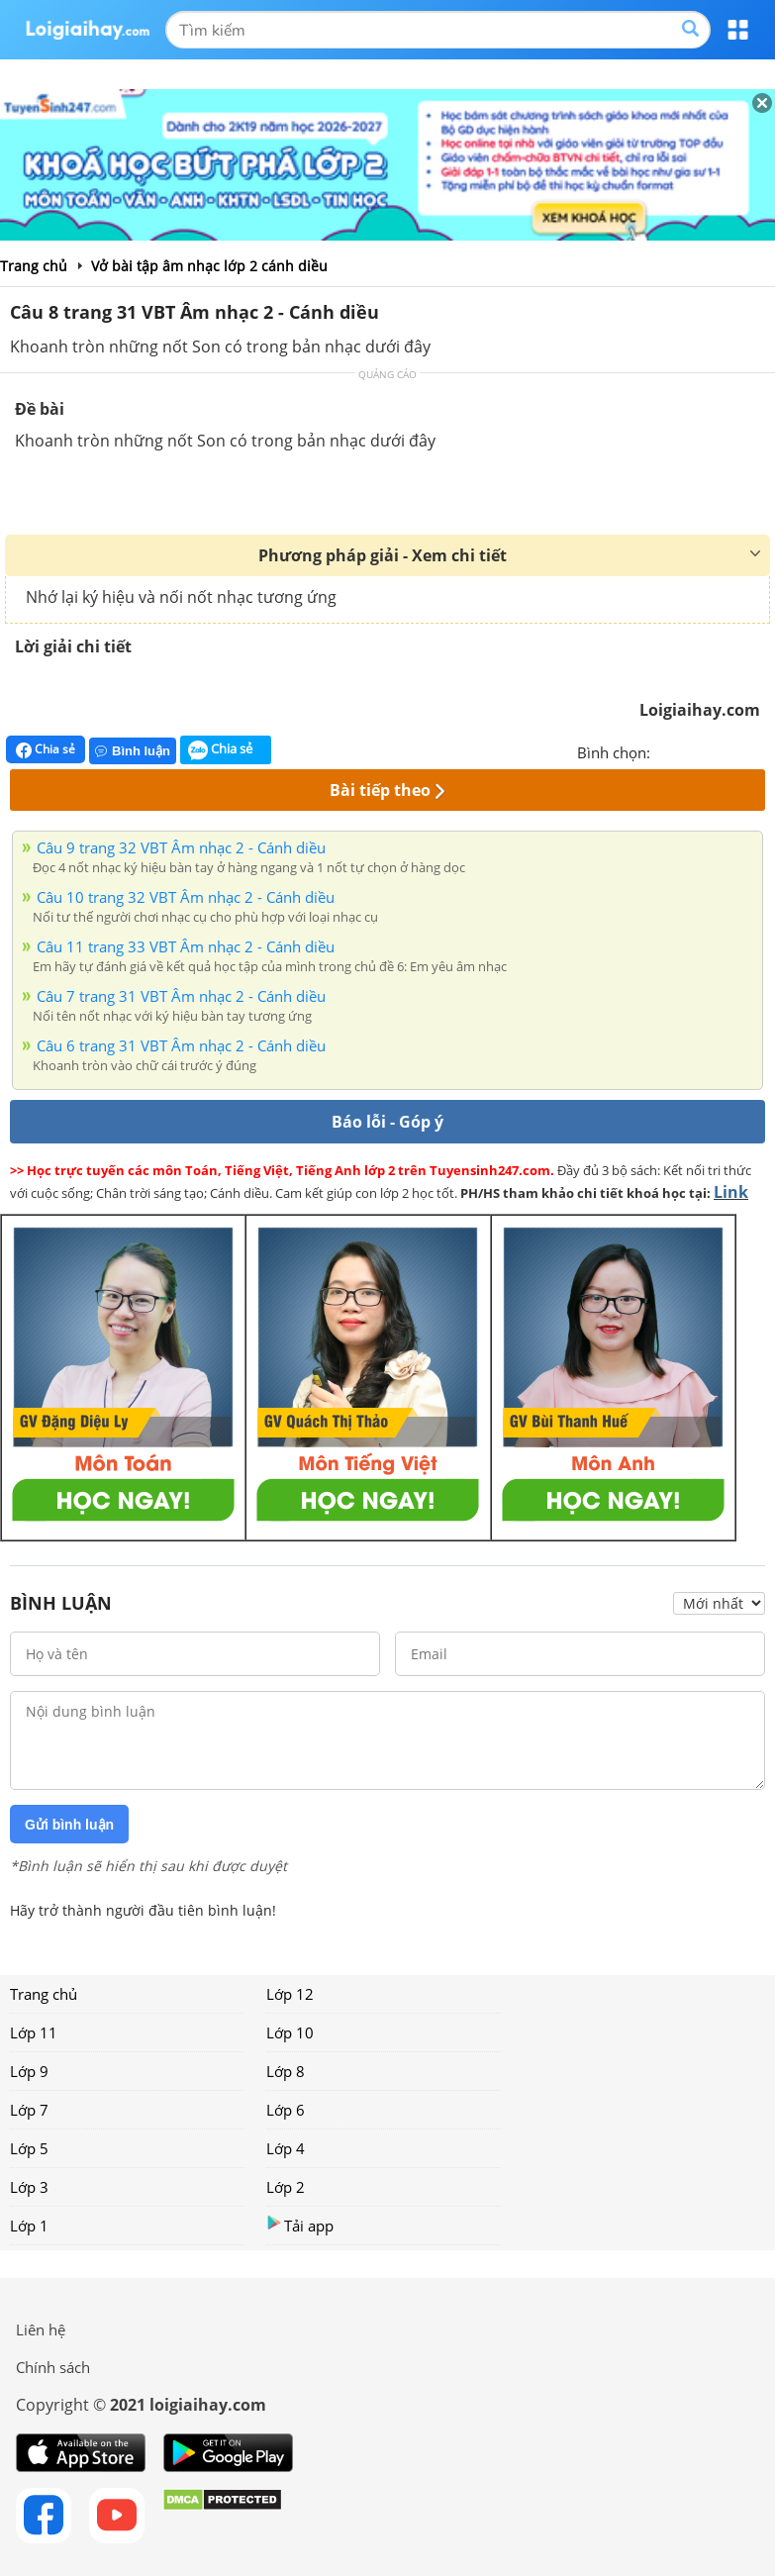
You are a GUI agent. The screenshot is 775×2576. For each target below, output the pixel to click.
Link (731, 1192)
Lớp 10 (290, 2032)
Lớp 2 (285, 2187)
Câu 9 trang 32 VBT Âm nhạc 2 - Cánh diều (181, 847)
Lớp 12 (290, 1994)
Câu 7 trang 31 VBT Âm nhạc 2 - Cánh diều (181, 996)
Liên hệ (40, 2329)
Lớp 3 (29, 2187)
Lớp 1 (29, 2225)
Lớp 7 (29, 2110)
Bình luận (132, 750)
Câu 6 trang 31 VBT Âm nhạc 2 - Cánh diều (181, 1045)
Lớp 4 (285, 2148)
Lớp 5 (29, 2148)
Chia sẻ (45, 749)
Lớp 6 (285, 2110)
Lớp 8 (285, 2071)
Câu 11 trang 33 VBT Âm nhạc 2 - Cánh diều (186, 946)
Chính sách (53, 2367)
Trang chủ (43, 1994)
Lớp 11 (33, 2032)
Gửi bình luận (69, 1825)
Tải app (300, 2225)
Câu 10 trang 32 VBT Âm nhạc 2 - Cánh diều (186, 897)
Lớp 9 (29, 2071)
